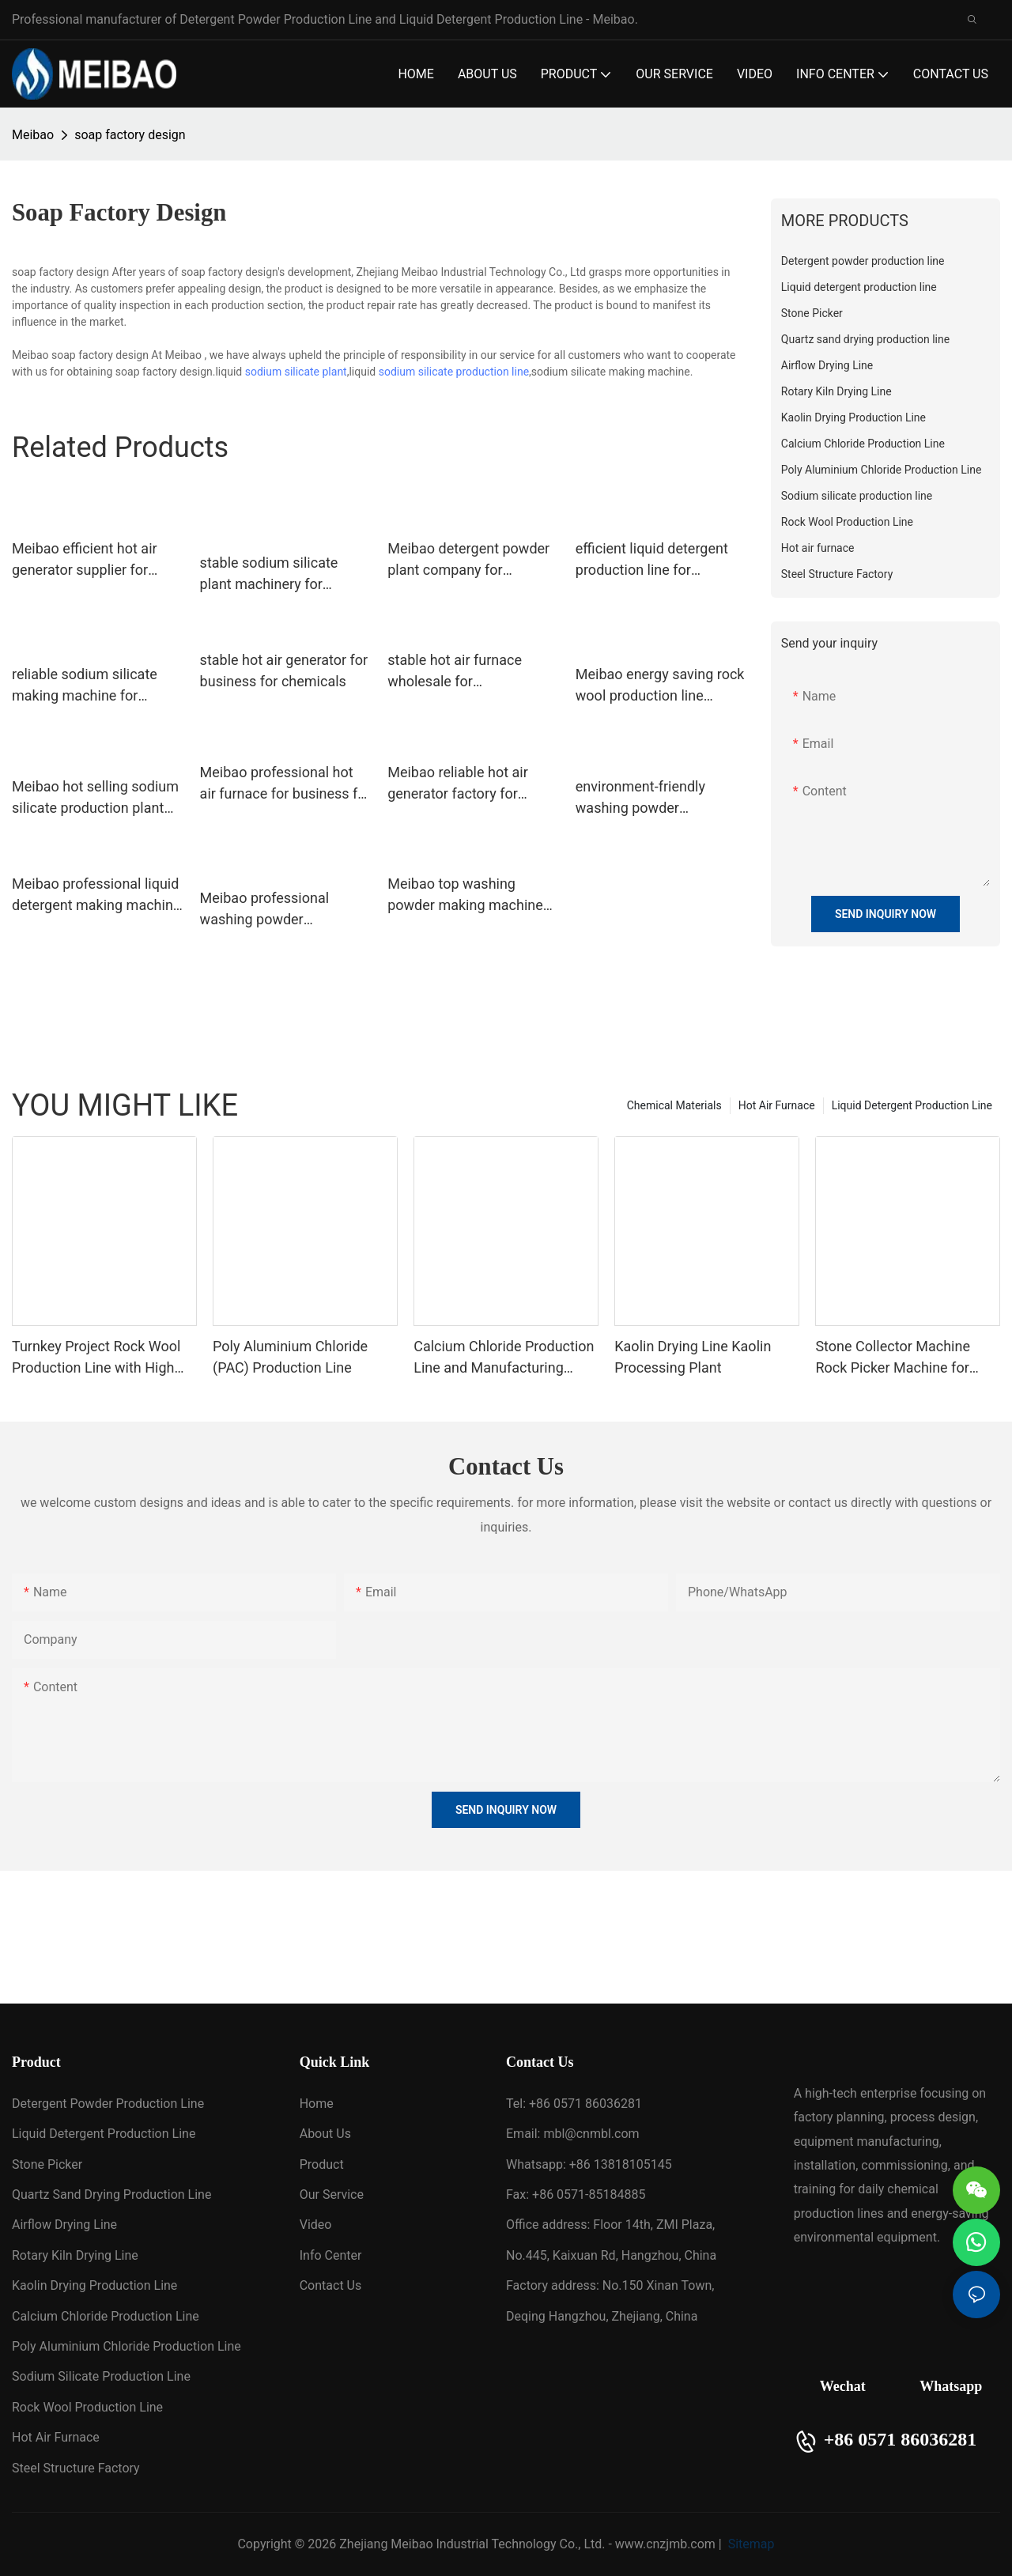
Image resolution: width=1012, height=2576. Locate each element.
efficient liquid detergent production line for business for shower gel (652, 560)
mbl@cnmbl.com (591, 2133)
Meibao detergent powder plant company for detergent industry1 (468, 560)
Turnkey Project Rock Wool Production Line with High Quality (96, 1358)
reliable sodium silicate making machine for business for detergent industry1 (84, 686)
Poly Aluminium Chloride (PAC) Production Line (290, 1357)
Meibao (33, 134)
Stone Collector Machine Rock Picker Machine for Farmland (892, 1358)
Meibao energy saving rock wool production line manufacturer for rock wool (660, 686)
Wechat (843, 2386)
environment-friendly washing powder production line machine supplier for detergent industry (651, 798)
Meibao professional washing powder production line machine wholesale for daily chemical (276, 910)
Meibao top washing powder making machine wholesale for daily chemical (465, 895)
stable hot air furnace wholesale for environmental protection (466, 672)
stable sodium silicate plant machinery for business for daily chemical (269, 574)
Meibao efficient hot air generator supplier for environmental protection (91, 560)
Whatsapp (950, 2386)
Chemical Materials (674, 1105)
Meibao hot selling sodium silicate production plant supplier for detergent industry (95, 798)
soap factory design (129, 134)
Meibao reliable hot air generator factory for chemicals (457, 784)
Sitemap (750, 2543)
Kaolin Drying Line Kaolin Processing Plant (692, 1357)
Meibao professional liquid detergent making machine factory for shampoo (96, 895)
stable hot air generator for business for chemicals (284, 670)
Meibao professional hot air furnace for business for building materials (285, 784)
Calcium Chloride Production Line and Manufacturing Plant (503, 1358)
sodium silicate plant (296, 371)
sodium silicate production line (454, 371)
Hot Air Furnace (776, 1105)
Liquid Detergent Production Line (912, 1105)
